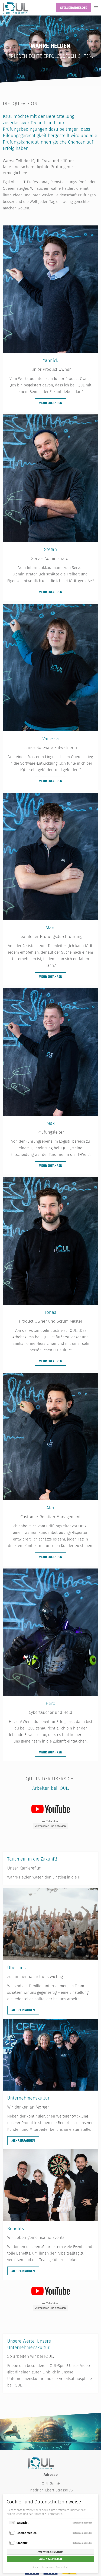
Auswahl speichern (51, 2551)
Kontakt (36, 2567)
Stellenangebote (73, 8)
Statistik (22, 2543)
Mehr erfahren (50, 403)
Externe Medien (27, 2533)
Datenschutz (62, 2567)
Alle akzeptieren (50, 2558)
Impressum (48, 2567)
